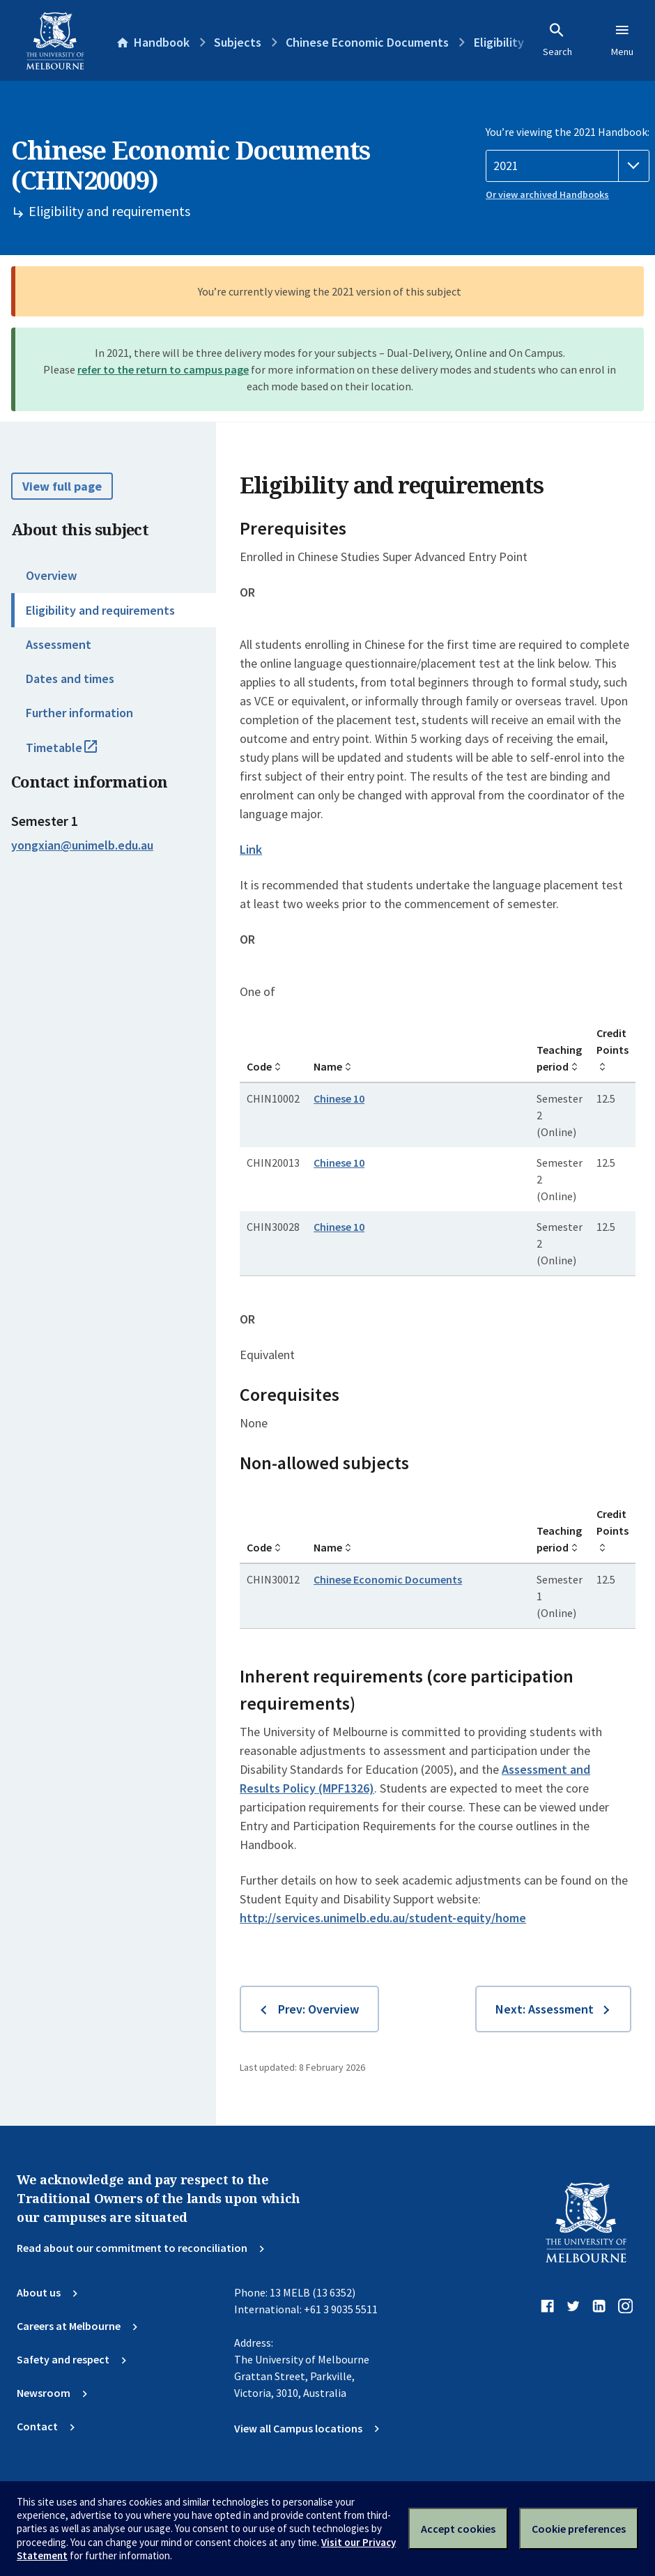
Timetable (77, 753)
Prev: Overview (318, 2009)
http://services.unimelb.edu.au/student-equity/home (383, 1918)
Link (251, 849)
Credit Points (612, 1041)
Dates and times (70, 678)
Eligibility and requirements (100, 610)
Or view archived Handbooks (547, 194)
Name (328, 1066)
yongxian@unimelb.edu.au (82, 845)
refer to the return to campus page (163, 369)
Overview (51, 575)
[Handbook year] (567, 166)
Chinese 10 (339, 1098)
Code (259, 1066)
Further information (79, 713)
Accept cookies (458, 2529)
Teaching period (559, 1058)
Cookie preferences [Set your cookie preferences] (579, 2529)
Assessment (58, 644)
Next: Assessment (544, 2009)
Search (557, 40)
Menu (622, 40)
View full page (62, 486)
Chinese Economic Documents (388, 1579)
